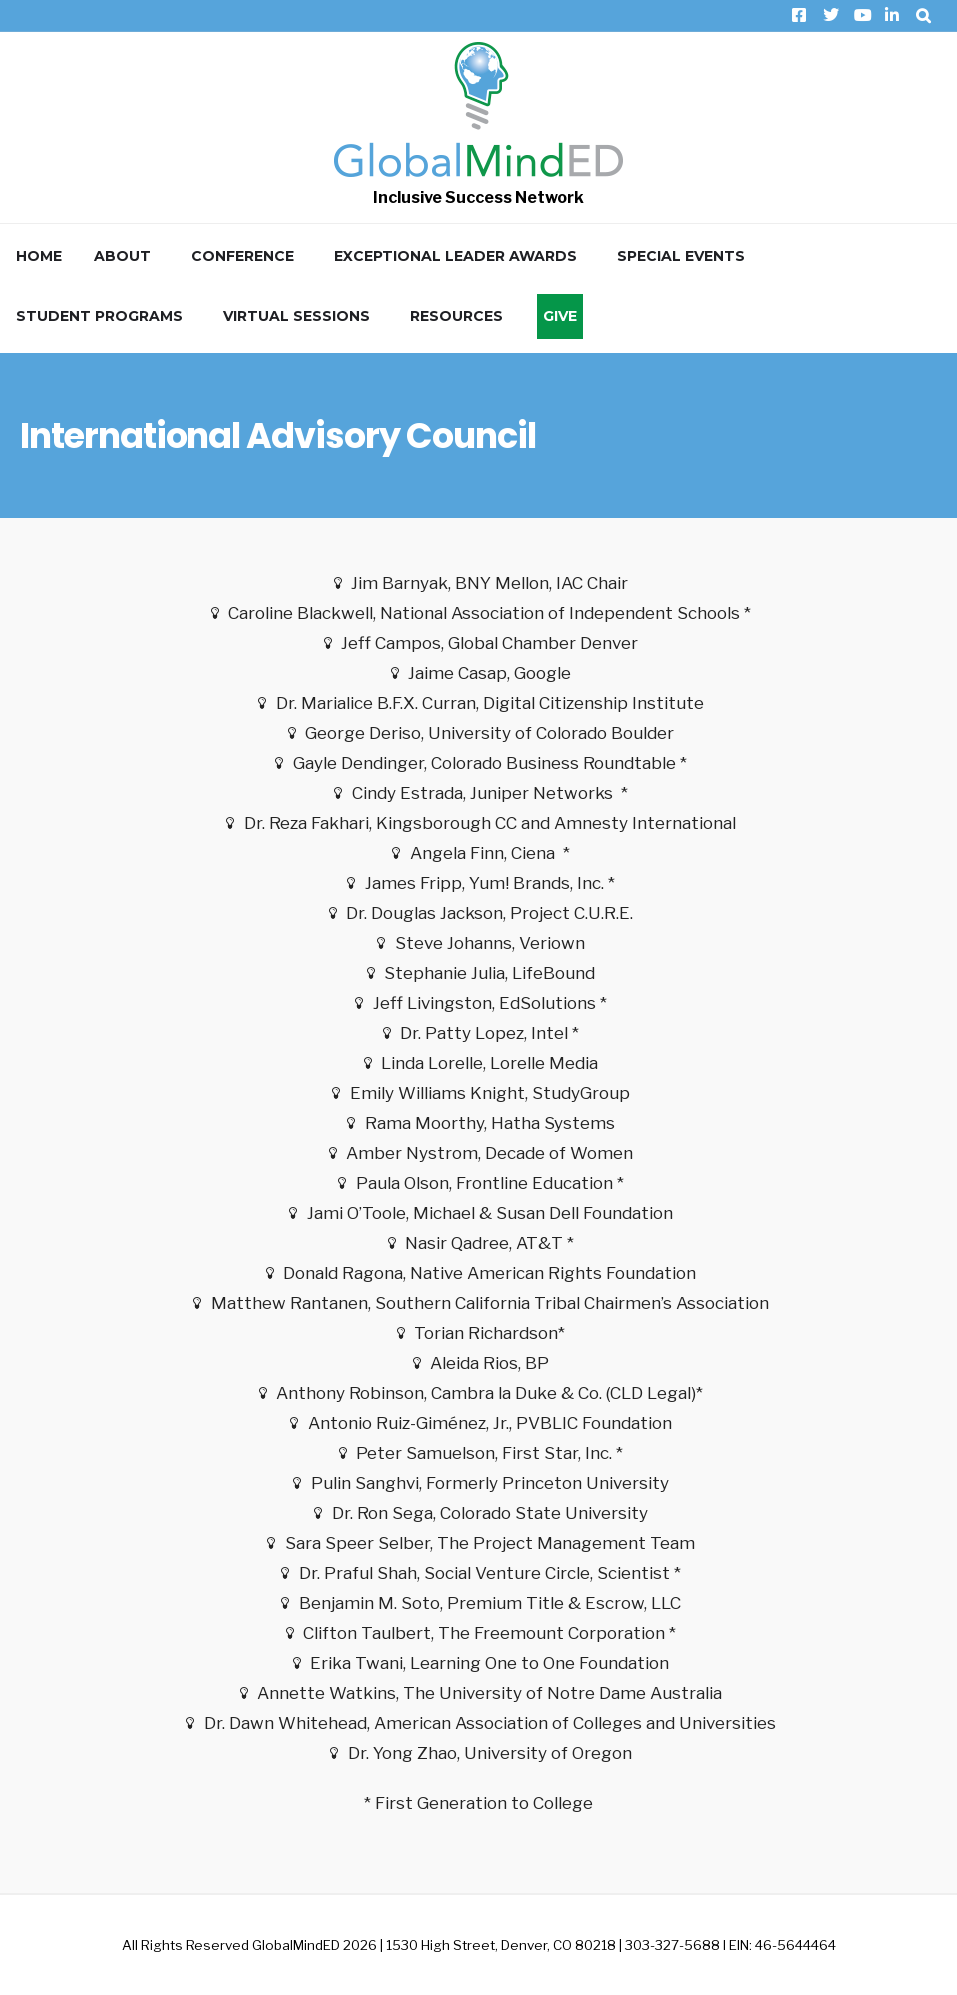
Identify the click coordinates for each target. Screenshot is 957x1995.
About (122, 256)
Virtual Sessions (296, 316)
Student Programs (99, 316)
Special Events (681, 256)
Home (39, 256)
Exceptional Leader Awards (455, 256)
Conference (242, 256)
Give (560, 316)
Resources (456, 316)
